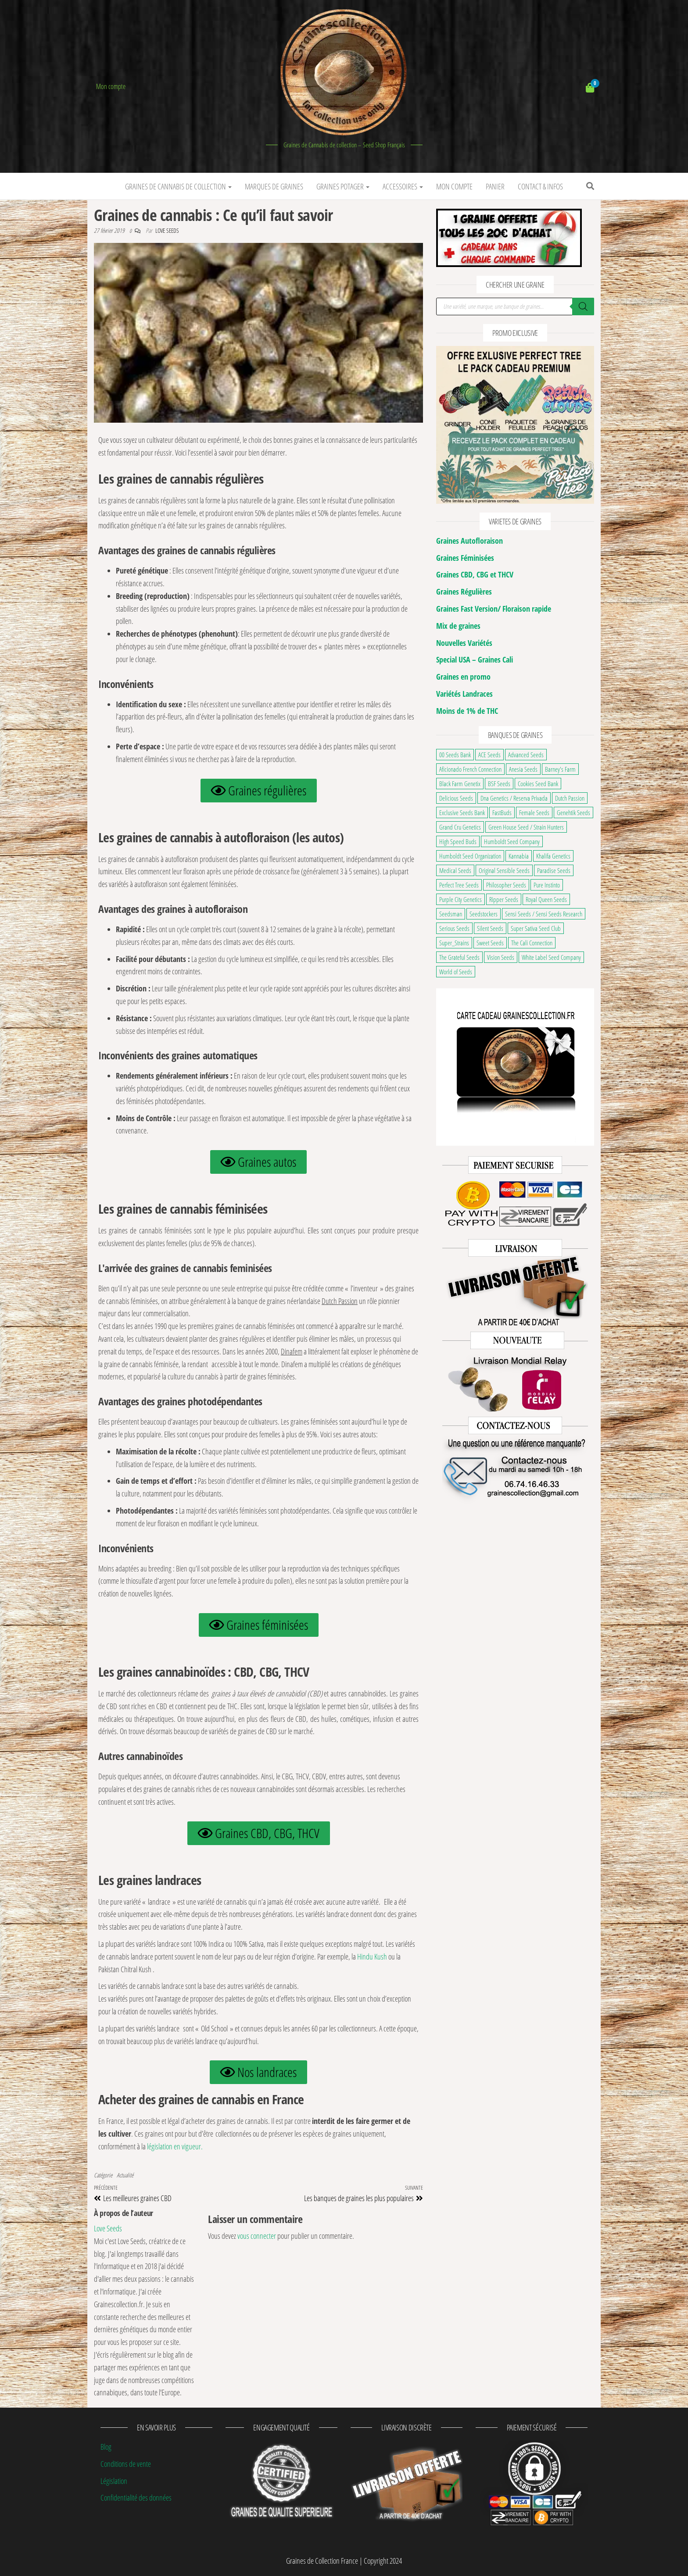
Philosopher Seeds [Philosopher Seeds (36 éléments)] (506, 884)
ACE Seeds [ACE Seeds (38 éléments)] (489, 754)
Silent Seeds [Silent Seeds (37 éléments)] (490, 928)
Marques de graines (274, 186)
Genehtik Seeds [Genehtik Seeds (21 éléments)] (573, 812)
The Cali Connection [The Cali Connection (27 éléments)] (531, 942)
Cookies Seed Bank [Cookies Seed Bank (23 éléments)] (538, 783)
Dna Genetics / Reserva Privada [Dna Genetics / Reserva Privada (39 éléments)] (514, 798)
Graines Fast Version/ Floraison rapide (493, 608)
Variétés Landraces (464, 693)
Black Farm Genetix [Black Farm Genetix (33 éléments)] (459, 783)
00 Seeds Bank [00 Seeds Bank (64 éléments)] (455, 754)
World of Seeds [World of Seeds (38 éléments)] (455, 971)
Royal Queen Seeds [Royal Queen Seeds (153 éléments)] (546, 899)
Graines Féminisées (465, 557)
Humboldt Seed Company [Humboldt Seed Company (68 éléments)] (512, 841)
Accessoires (403, 186)
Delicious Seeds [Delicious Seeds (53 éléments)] (456, 798)
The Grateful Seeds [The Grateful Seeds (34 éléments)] (459, 957)
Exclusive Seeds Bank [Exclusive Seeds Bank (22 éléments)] (462, 812)
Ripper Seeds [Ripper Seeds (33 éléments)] (503, 899)
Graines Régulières (464, 591)
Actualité (125, 2175)
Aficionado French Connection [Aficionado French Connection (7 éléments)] (470, 769)
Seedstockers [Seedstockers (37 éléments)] (483, 913)
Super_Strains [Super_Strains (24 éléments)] (454, 942)
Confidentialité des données (136, 2497)
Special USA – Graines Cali (474, 659)
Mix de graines (458, 625)
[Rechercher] (583, 306)
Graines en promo (463, 676)
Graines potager (342, 186)
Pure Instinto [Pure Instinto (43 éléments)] (547, 884)
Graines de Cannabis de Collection (178, 186)
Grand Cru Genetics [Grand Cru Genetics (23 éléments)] (460, 827)
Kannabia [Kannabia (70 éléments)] (519, 856)
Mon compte (110, 86)
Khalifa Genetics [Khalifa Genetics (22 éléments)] (553, 856)
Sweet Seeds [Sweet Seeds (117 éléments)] (490, 942)
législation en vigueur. (175, 2146)
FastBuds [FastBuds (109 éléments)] (502, 812)
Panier (495, 186)
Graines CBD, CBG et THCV (474, 574)
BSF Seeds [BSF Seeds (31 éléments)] (499, 783)
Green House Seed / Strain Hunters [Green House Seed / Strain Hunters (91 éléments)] (526, 827)
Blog (105, 2446)
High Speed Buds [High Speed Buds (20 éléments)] (458, 841)
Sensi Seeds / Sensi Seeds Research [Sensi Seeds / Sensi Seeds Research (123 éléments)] (543, 913)
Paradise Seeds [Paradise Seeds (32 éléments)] (553, 870)
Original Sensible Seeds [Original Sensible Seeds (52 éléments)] (504, 870)
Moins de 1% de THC (467, 710)
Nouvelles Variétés (464, 643)
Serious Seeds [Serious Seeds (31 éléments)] (454, 928)
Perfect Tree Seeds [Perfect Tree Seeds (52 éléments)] (459, 884)
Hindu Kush (372, 1956)
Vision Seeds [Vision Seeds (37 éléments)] (500, 957)
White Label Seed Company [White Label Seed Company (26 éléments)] (551, 957)
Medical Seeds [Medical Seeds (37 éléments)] (455, 870)
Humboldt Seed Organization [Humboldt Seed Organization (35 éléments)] (470, 856)
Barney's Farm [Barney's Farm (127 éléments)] (560, 769)
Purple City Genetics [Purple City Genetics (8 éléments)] (460, 899)
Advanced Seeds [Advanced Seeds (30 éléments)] (526, 754)
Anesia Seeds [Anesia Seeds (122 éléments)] (523, 769)
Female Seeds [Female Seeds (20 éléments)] (534, 812)
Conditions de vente (125, 2463)
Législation (113, 2481)
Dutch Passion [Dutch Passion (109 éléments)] (569, 798)
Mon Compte (454, 186)
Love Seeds (167, 230)
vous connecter (256, 2235)
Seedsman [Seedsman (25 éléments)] (450, 913)
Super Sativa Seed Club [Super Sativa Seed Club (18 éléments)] (536, 928)
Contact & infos (540, 186)
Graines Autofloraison (469, 540)
